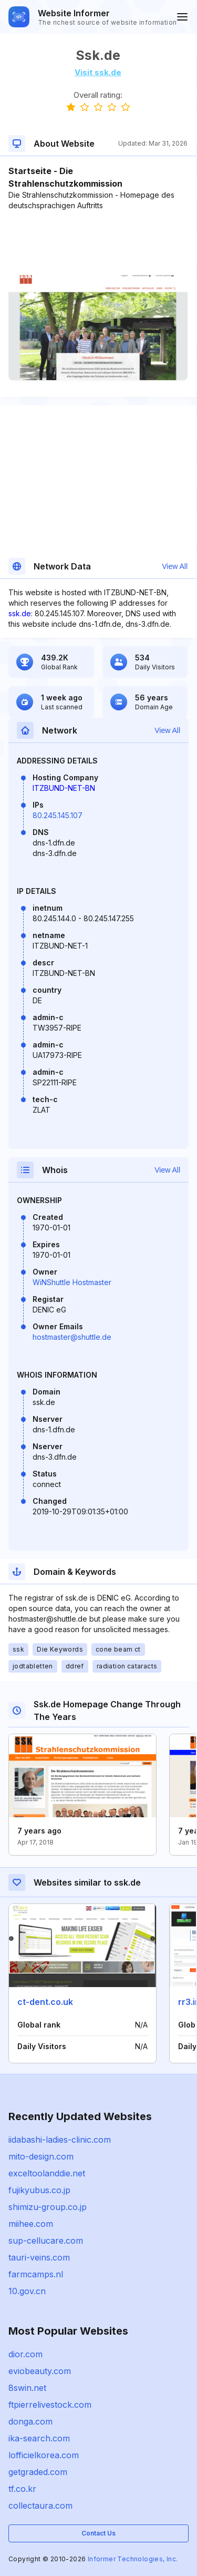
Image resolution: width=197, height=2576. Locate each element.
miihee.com (30, 2223)
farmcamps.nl (35, 2274)
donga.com (30, 2421)
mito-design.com (41, 2156)
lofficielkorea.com (43, 2455)
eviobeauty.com (39, 2371)
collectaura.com (40, 2505)
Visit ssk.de (98, 72)
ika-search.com (39, 2438)
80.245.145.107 (57, 815)
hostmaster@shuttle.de (72, 1336)
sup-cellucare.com (45, 2240)
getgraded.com (37, 2472)
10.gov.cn (27, 2291)
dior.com (25, 2354)
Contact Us (98, 2533)
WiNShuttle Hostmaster (72, 1282)
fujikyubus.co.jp (39, 2190)
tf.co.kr (22, 2488)
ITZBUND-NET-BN (64, 787)
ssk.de (19, 613)
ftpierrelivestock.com (49, 2404)
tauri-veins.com (39, 2257)
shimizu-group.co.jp (47, 2207)
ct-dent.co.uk (45, 2002)
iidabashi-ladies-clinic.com (59, 2139)
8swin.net (27, 2387)
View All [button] (175, 566)
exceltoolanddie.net (46, 2173)
